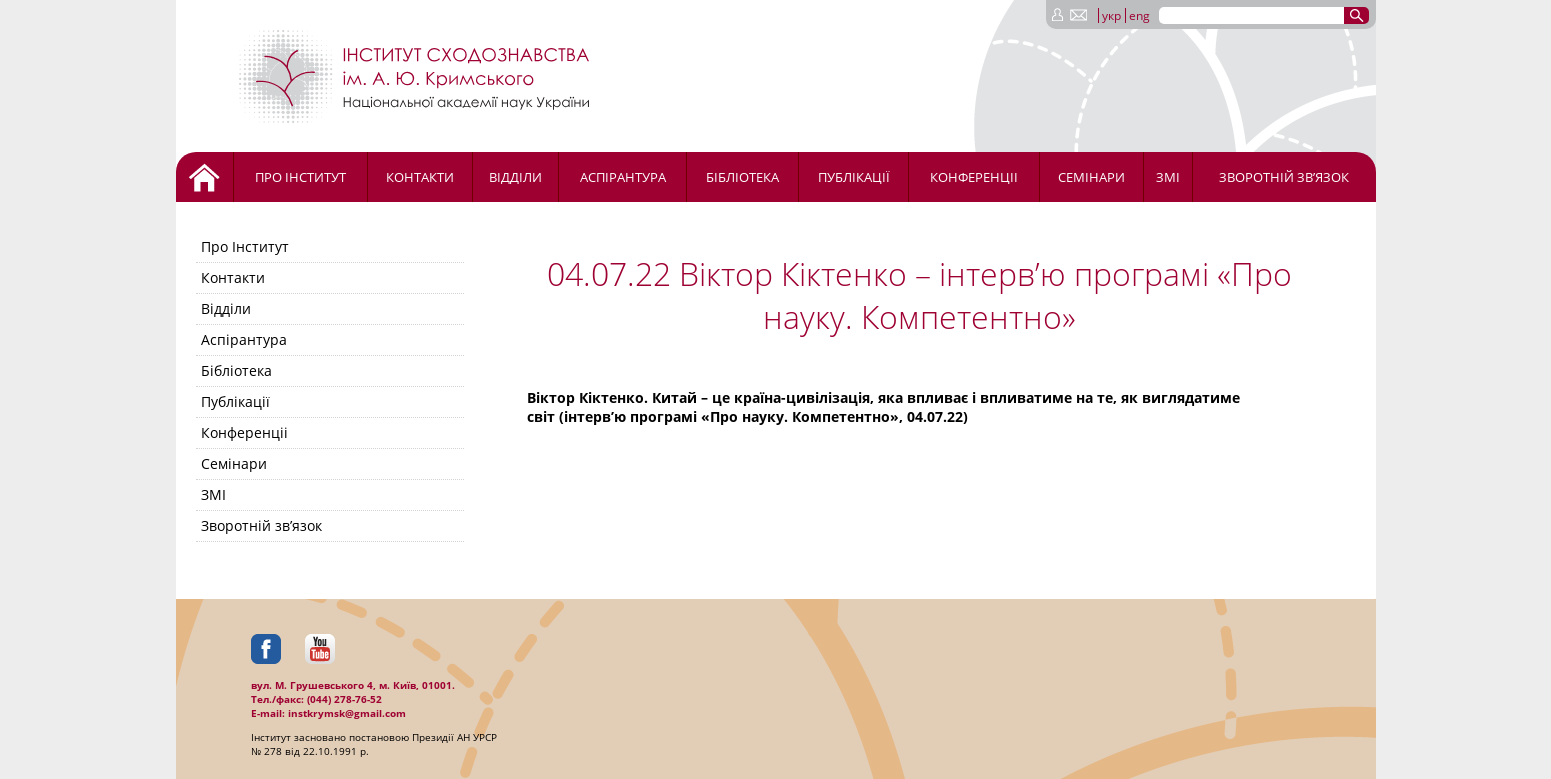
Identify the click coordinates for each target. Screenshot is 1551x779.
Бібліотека (742, 177)
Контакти (420, 177)
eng (1139, 15)
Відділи (515, 177)
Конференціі (974, 177)
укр (1111, 15)
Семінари (1091, 177)
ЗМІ (1168, 177)
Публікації (854, 177)
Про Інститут (300, 177)
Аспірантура (623, 177)
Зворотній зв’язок (1284, 177)
